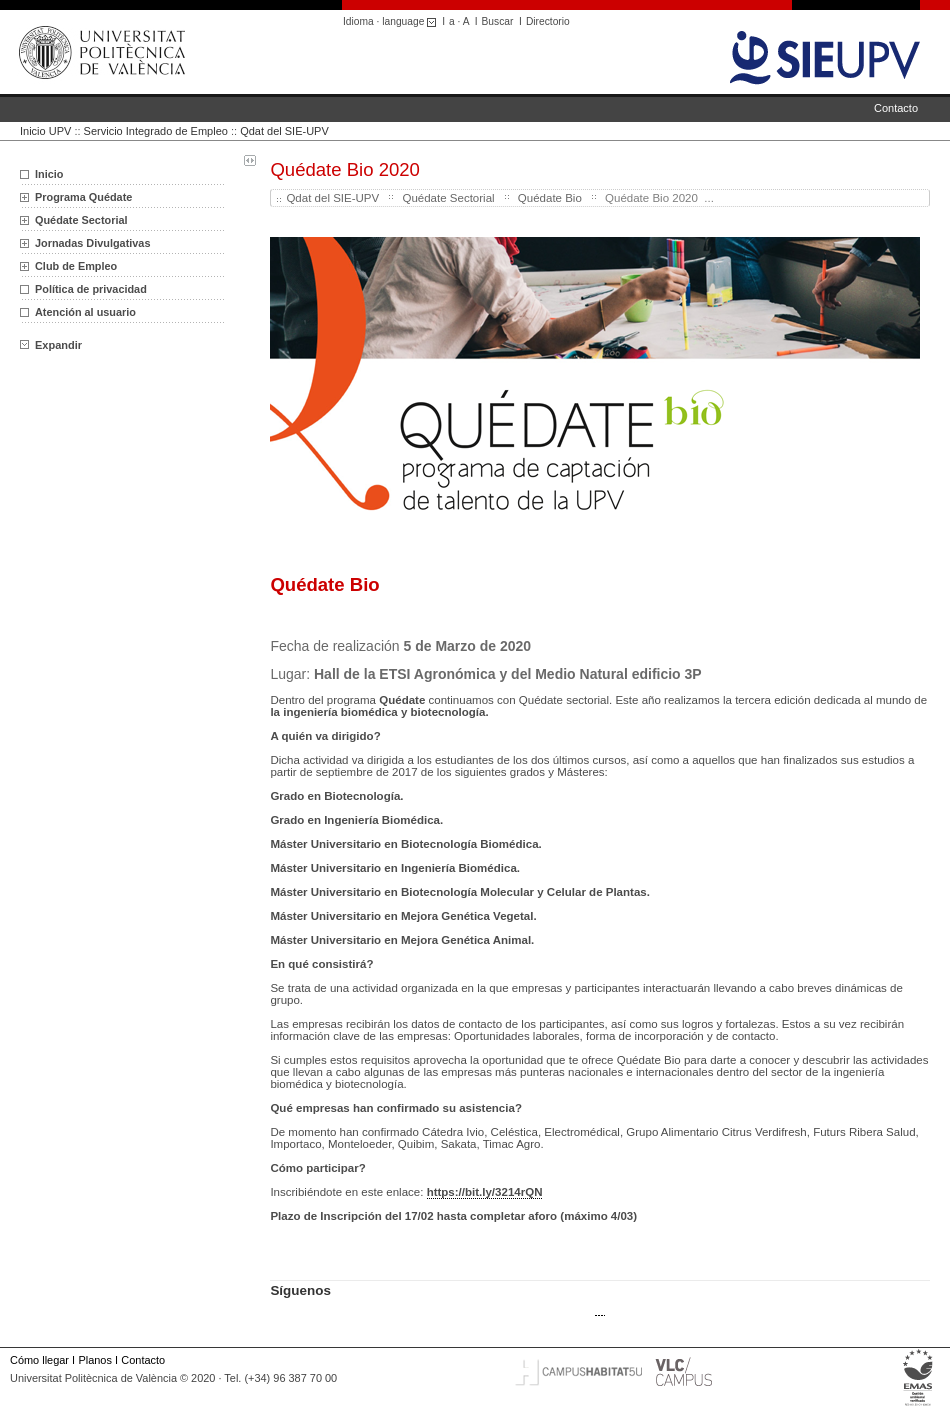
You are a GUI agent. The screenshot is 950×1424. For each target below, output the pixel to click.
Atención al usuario (85, 312)
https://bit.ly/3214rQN (485, 1192)
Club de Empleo (76, 266)
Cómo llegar (39, 1360)
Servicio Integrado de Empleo (156, 131)
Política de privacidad (91, 289)
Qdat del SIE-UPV (284, 131)
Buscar (498, 21)
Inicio (49, 174)
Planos (94, 1360)
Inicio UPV (45, 131)
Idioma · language (392, 21)
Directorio (548, 21)
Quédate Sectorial (81, 220)
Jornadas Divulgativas (92, 243)
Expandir (51, 345)
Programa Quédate (83, 197)
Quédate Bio (550, 198)
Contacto (896, 108)
